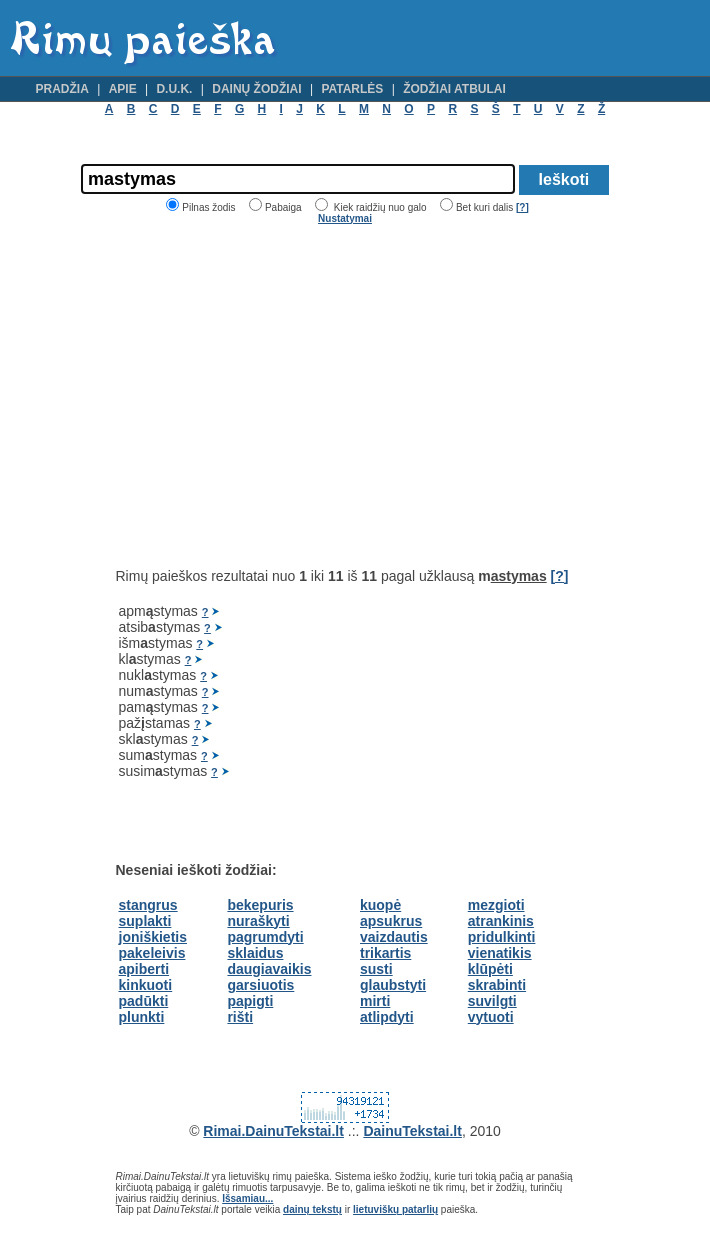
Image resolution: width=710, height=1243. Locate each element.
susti (376, 969)
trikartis (385, 953)
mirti (375, 1001)
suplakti (145, 921)
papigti (250, 1001)
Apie (123, 89)
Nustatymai (345, 218)
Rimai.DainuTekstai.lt (273, 1131)
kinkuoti (146, 985)
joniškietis (153, 937)
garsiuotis (260, 985)
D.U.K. (174, 89)
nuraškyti (258, 921)
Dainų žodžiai (256, 89)
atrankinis (501, 921)
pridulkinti (502, 937)
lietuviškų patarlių (395, 1209)
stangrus (148, 905)
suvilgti (492, 1001)
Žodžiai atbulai (454, 89)
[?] (522, 207)
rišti (240, 1017)
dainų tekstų (312, 1209)
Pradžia (62, 89)
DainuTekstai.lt (412, 1131)
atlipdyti (387, 1017)
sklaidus (255, 953)
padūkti (144, 1001)
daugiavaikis (269, 969)
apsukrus (391, 921)
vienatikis (500, 953)
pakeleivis (152, 953)
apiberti (144, 969)
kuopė (380, 905)
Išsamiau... (247, 1198)
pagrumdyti (265, 937)
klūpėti (490, 969)
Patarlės (352, 89)
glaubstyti (393, 985)
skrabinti (497, 985)
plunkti (142, 1017)
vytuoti (491, 1017)
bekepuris (260, 905)
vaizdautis (394, 937)
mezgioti (496, 905)
